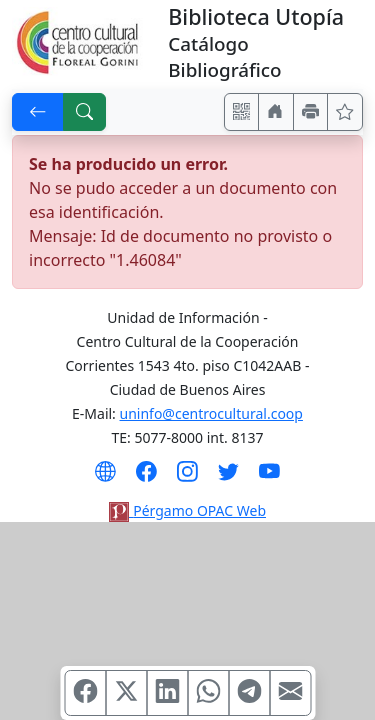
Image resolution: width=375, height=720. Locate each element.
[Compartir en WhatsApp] (208, 693)
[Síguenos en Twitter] (228, 478)
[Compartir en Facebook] (85, 693)
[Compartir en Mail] (290, 693)
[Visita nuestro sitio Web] (105, 478)
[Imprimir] (311, 112)
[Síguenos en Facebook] (146, 478)
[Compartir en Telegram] (249, 693)
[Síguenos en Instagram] (187, 478)
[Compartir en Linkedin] (167, 693)
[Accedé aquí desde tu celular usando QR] (242, 112)
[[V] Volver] (38, 112)
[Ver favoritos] (345, 112)
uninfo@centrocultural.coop (211, 413)
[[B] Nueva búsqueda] (85, 112)
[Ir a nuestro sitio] (276, 112)
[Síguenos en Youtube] (269, 478)
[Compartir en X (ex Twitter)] (126, 693)
